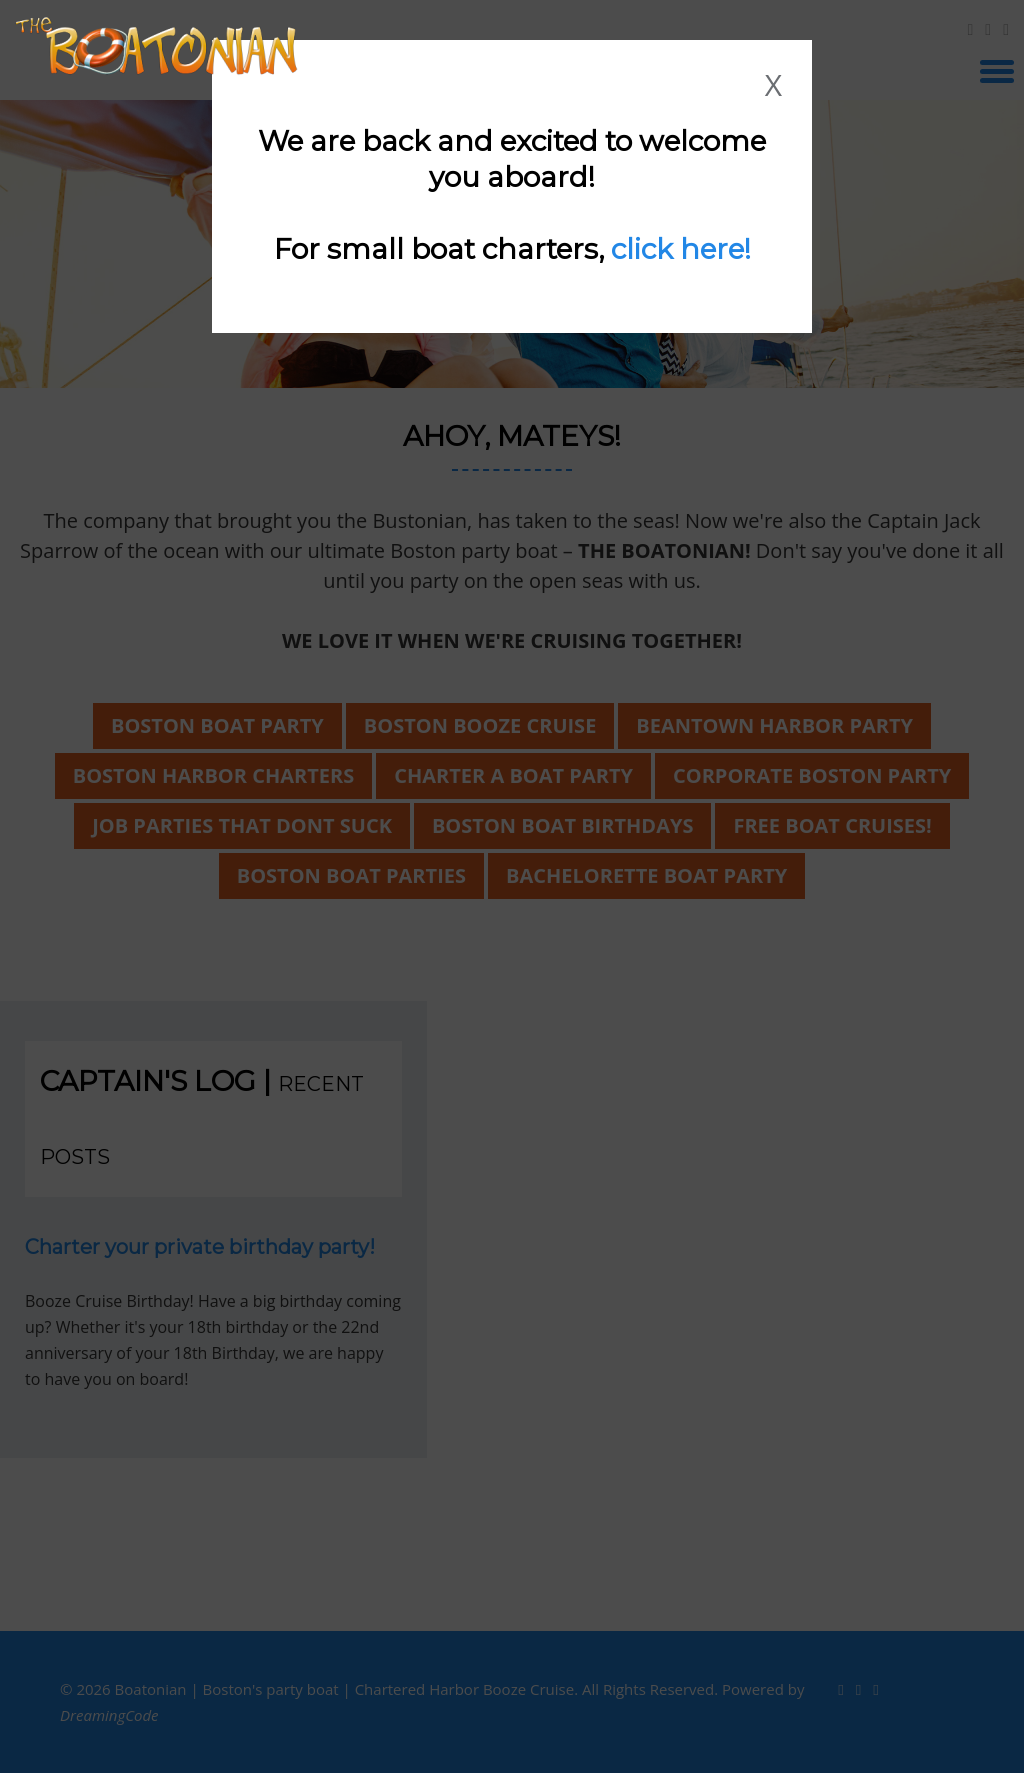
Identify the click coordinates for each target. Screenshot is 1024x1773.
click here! (681, 249)
